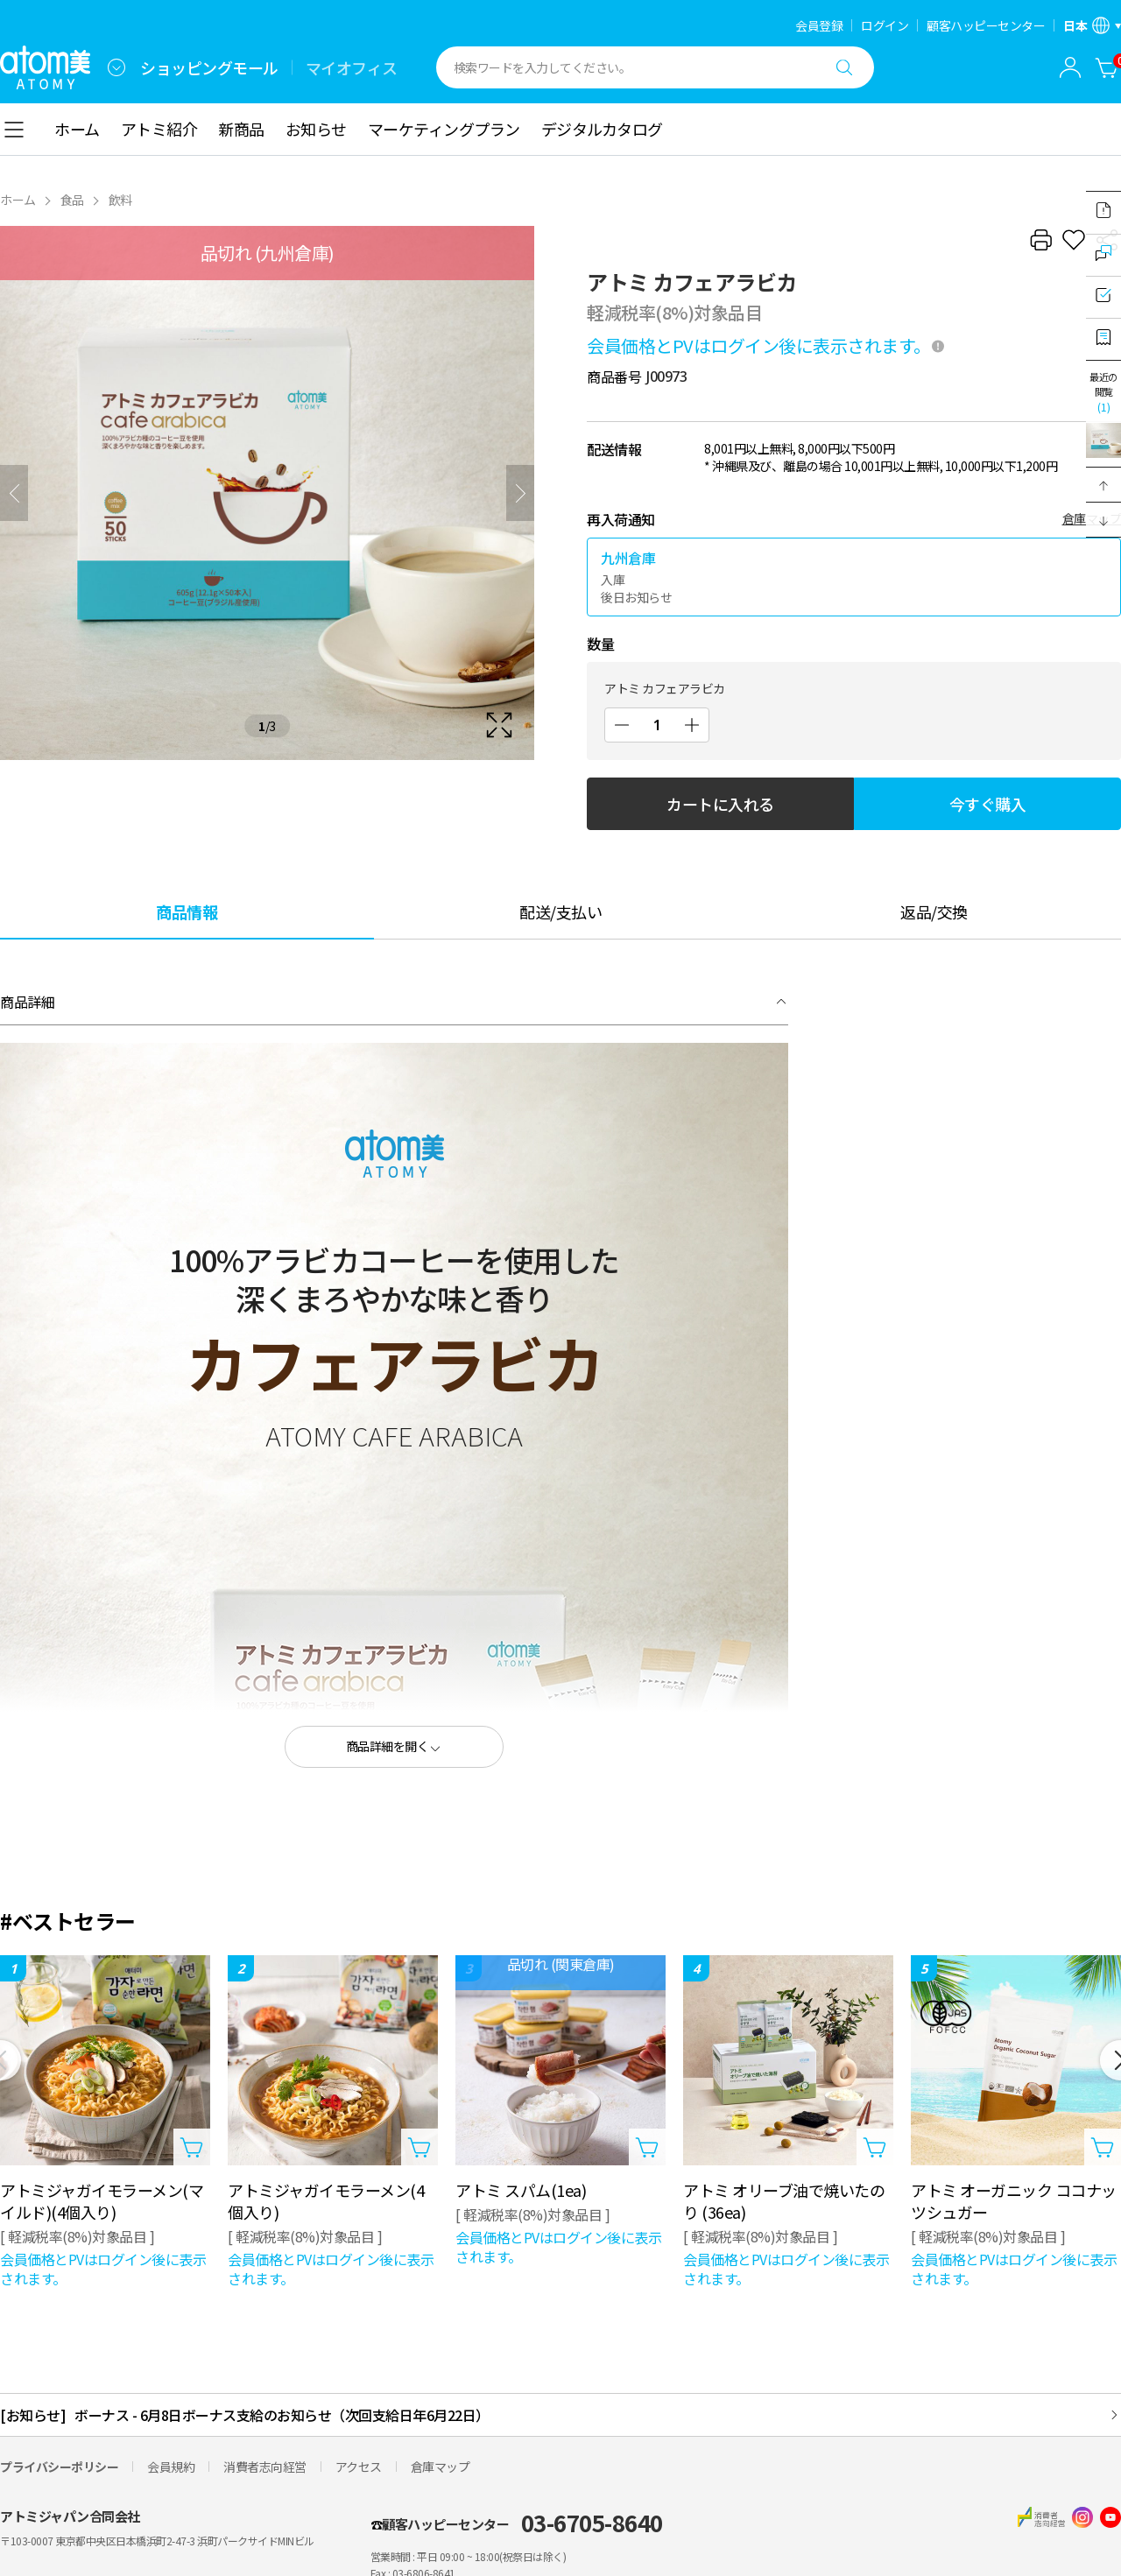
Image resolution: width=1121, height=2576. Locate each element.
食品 (72, 199)
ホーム (18, 199)
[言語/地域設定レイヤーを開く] (1092, 25)
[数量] (656, 725)
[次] (520, 493)
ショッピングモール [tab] (209, 67)
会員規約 (170, 2466)
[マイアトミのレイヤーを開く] (1070, 67)
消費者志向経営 (265, 2466)
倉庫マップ (440, 2466)
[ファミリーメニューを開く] (116, 67)
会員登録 (819, 25)
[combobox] (116, 67)
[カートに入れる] (1107, 67)
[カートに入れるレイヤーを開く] (191, 2147)
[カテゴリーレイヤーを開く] (14, 130)
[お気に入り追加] (1074, 240)
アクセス (358, 2466)
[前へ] (14, 493)
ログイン (884, 25)
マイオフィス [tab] (352, 67)
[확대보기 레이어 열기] (267, 493)
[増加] (692, 725)
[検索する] (844, 67)
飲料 (120, 199)
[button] (1103, 485)
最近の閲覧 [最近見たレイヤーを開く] (1103, 392)
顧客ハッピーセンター (986, 25)
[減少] (621, 725)
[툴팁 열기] (938, 346)
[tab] (187, 911)
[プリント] (1040, 240)
